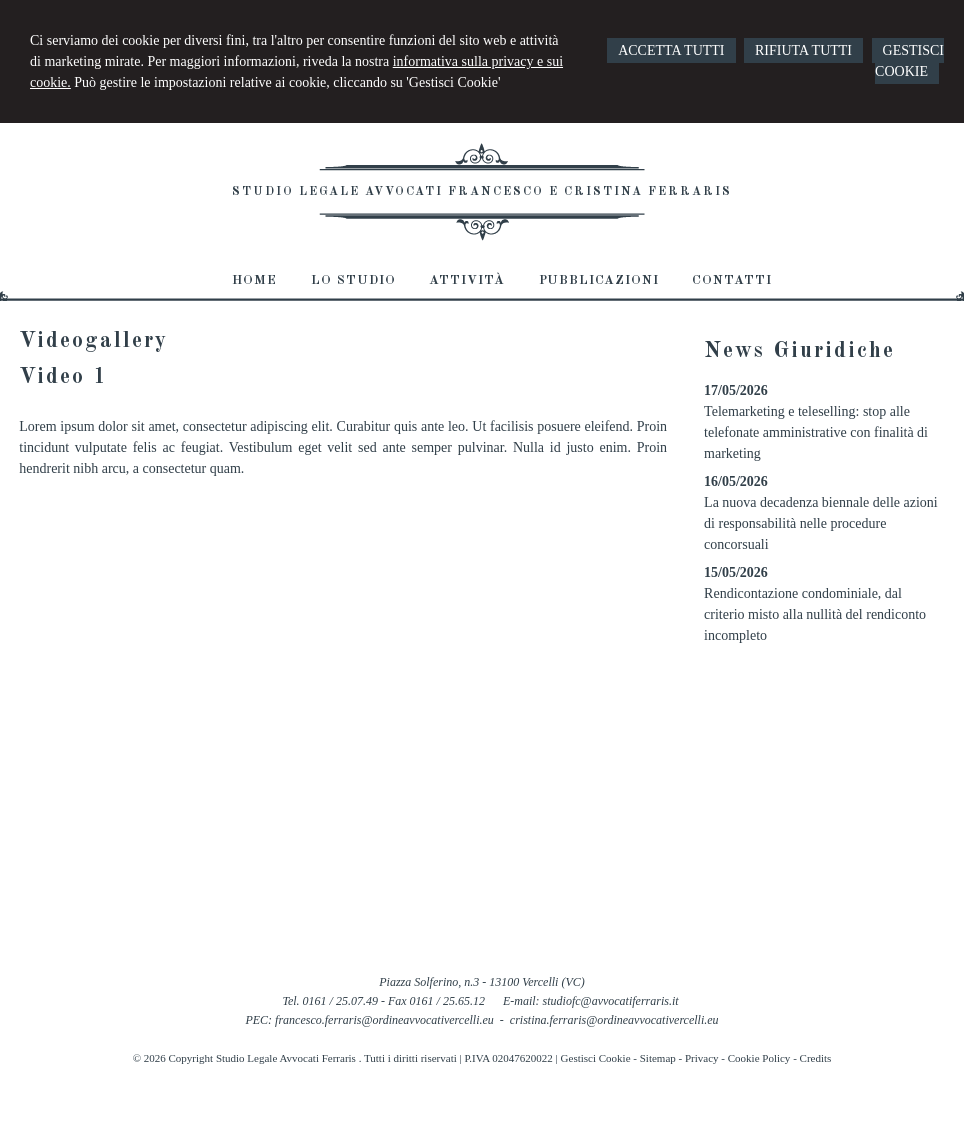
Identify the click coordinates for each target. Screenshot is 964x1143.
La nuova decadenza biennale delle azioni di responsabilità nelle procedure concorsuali (821, 523)
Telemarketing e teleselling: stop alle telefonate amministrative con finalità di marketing (816, 432)
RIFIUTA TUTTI (803, 50)
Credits (816, 1058)
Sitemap (658, 1058)
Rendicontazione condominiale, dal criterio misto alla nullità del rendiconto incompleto (815, 614)
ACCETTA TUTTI (671, 50)
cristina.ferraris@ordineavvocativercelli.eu (614, 1020)
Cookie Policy (759, 1058)
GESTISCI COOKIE (909, 61)
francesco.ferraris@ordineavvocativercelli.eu (384, 1020)
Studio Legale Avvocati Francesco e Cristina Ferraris (482, 192)
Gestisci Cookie (596, 1058)
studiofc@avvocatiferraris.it (611, 1001)
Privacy (702, 1058)
